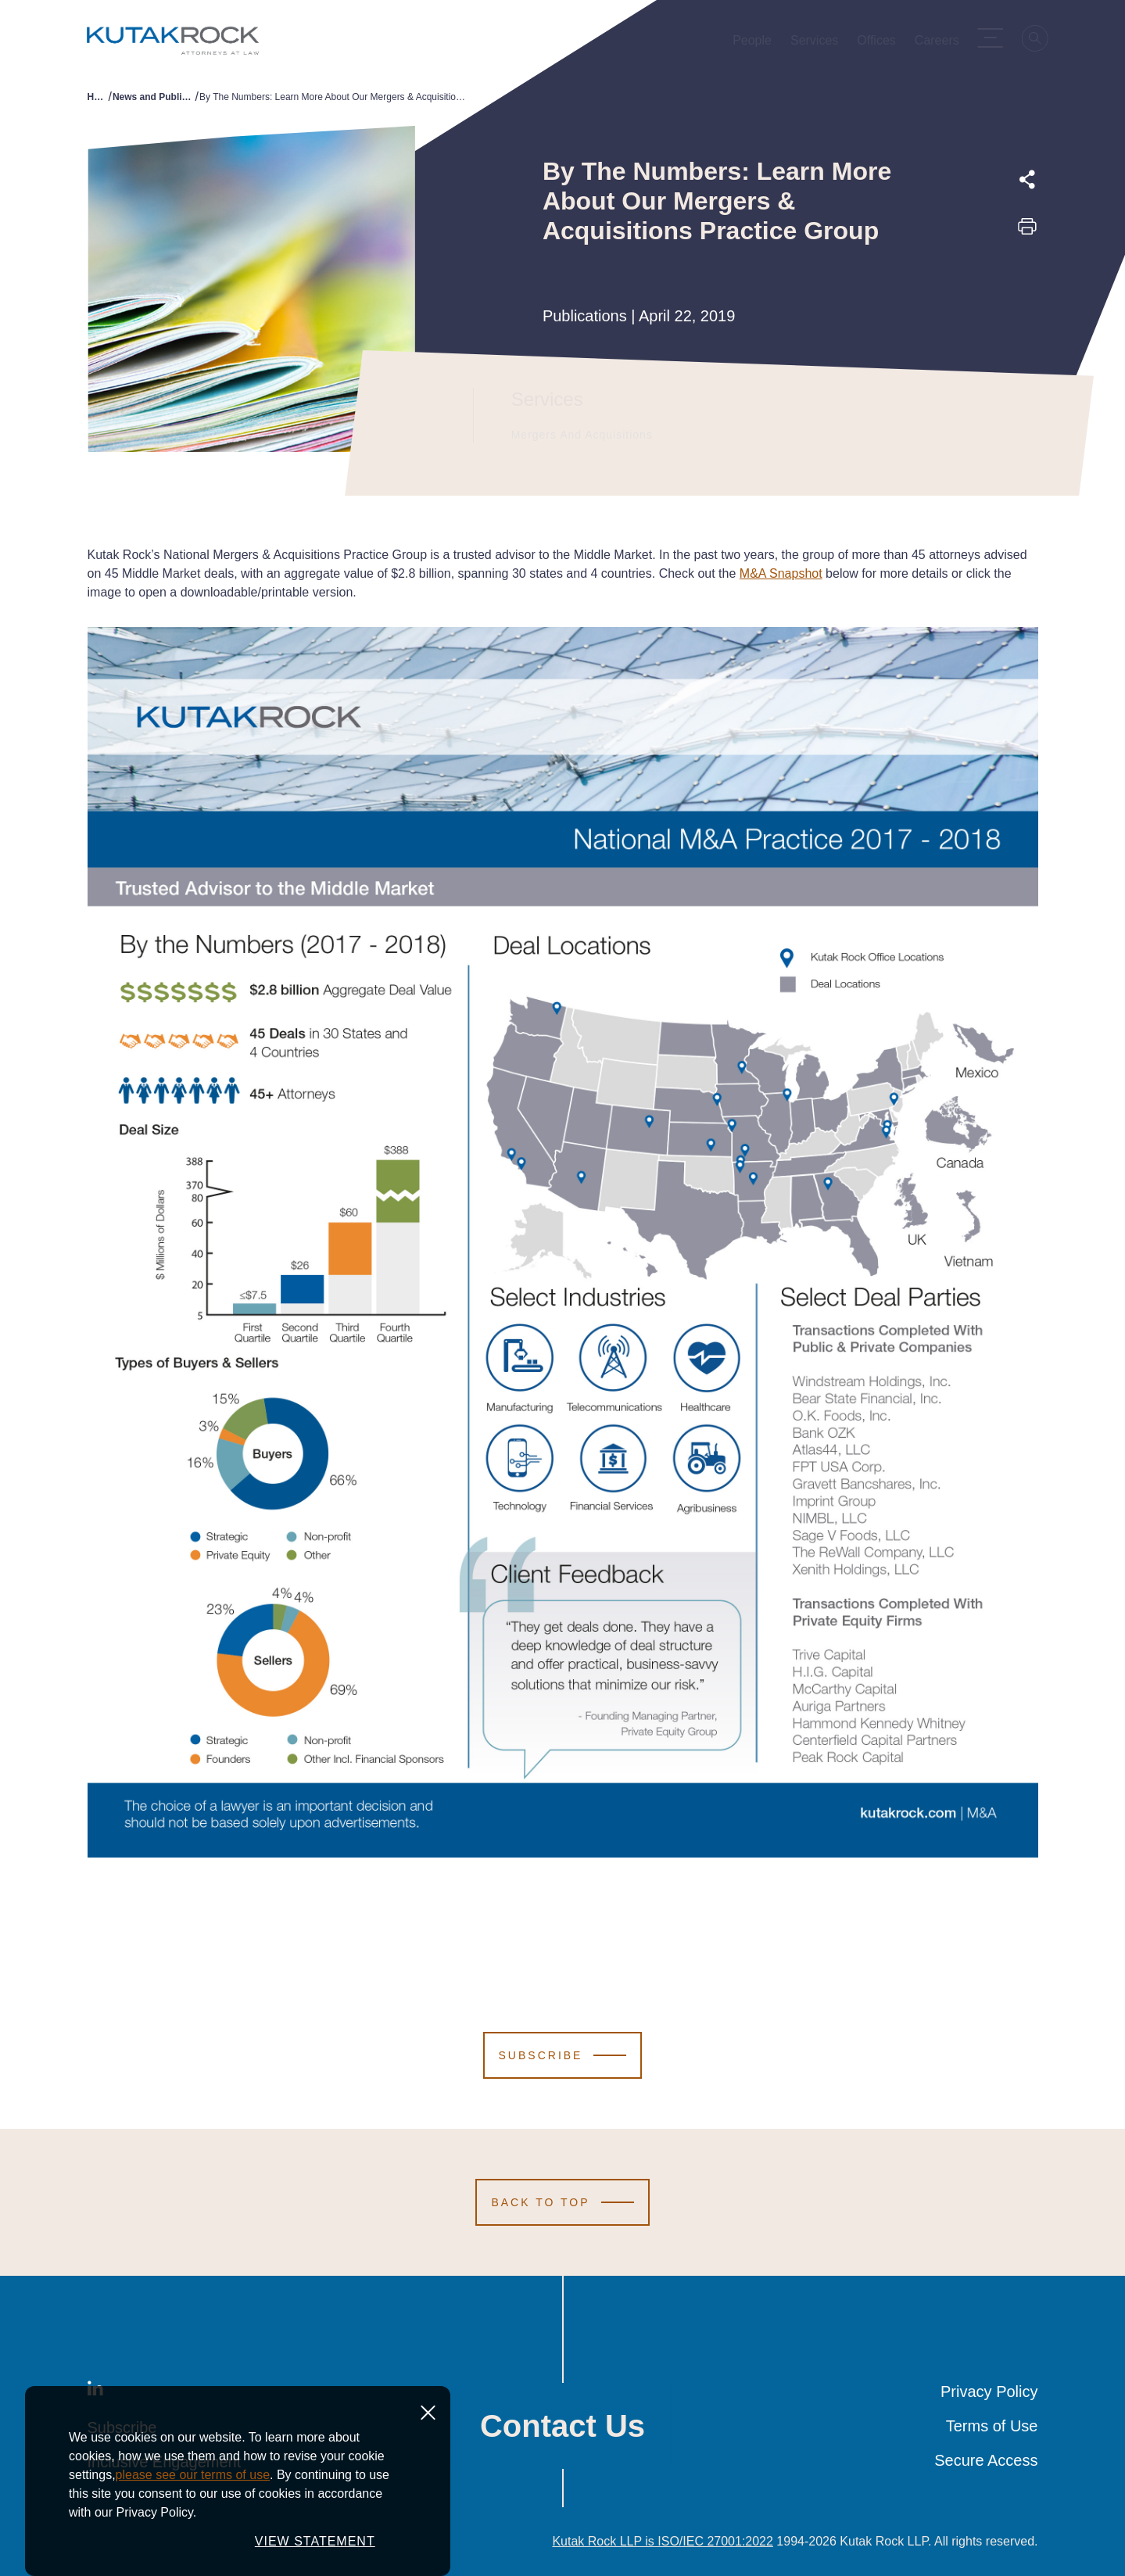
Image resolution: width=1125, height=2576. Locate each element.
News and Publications (154, 96)
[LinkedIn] (95, 2390)
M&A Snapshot (781, 573)
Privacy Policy (988, 2391)
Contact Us (562, 2425)
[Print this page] (1027, 231)
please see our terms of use (193, 2524)
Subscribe (122, 2427)
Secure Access (985, 2460)
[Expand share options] (1027, 180)
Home (98, 96)
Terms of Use (992, 2426)
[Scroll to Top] (562, 2202)
